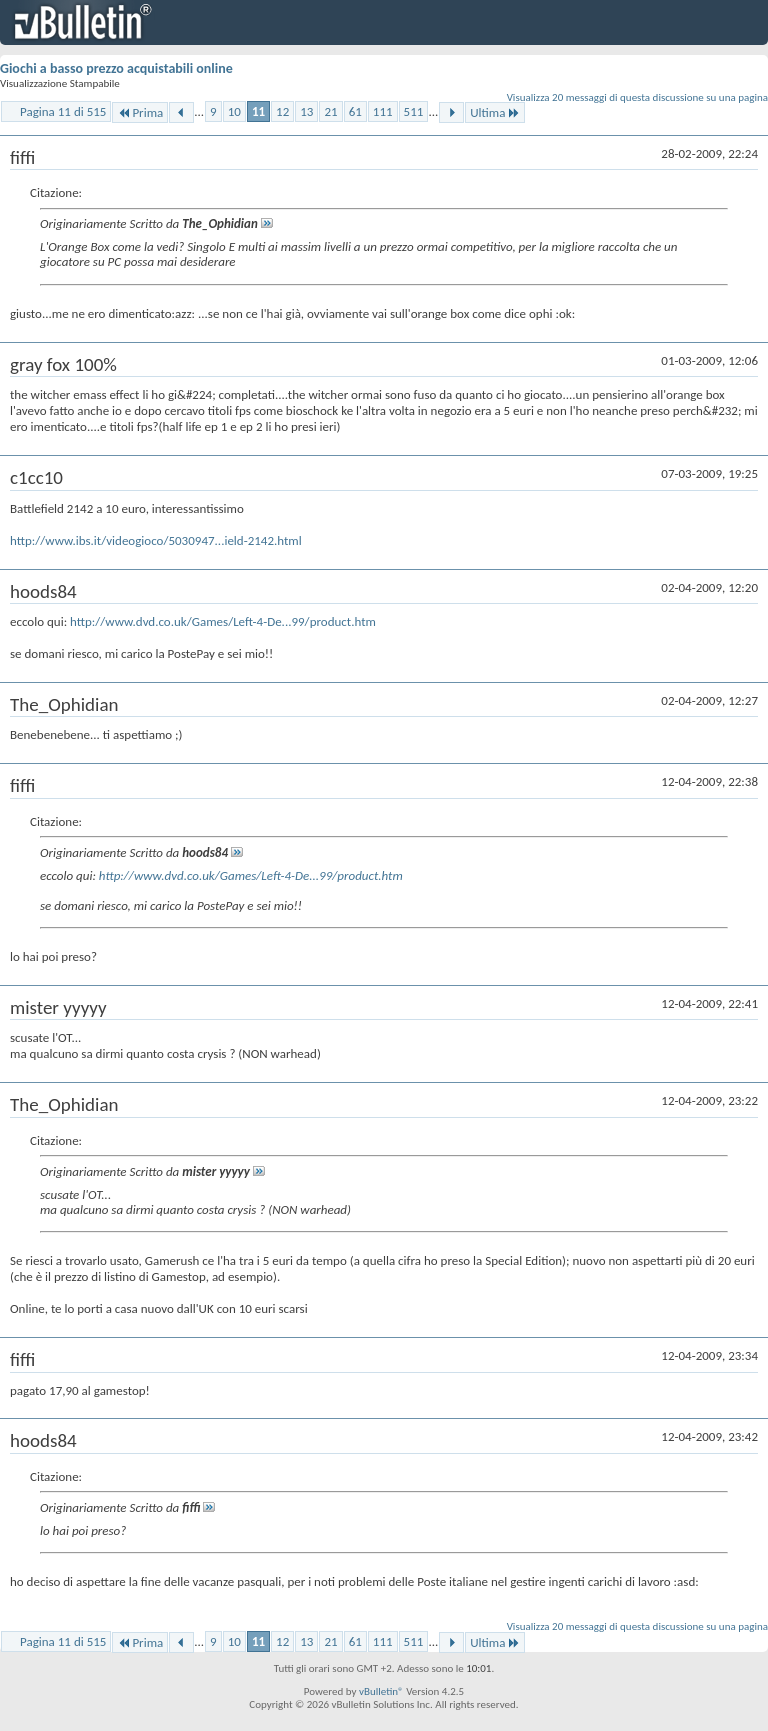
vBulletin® (381, 1691)
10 (234, 111)
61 (355, 111)
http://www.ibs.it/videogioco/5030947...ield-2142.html (156, 540)
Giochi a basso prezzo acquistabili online (116, 68)
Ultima (495, 112)
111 (383, 111)
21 (330, 111)
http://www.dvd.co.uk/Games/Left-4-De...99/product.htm (223, 621)
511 (414, 111)
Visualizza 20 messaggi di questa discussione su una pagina (637, 97)
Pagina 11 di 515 (63, 111)
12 (282, 111)
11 (258, 111)
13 (306, 111)
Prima (140, 112)
